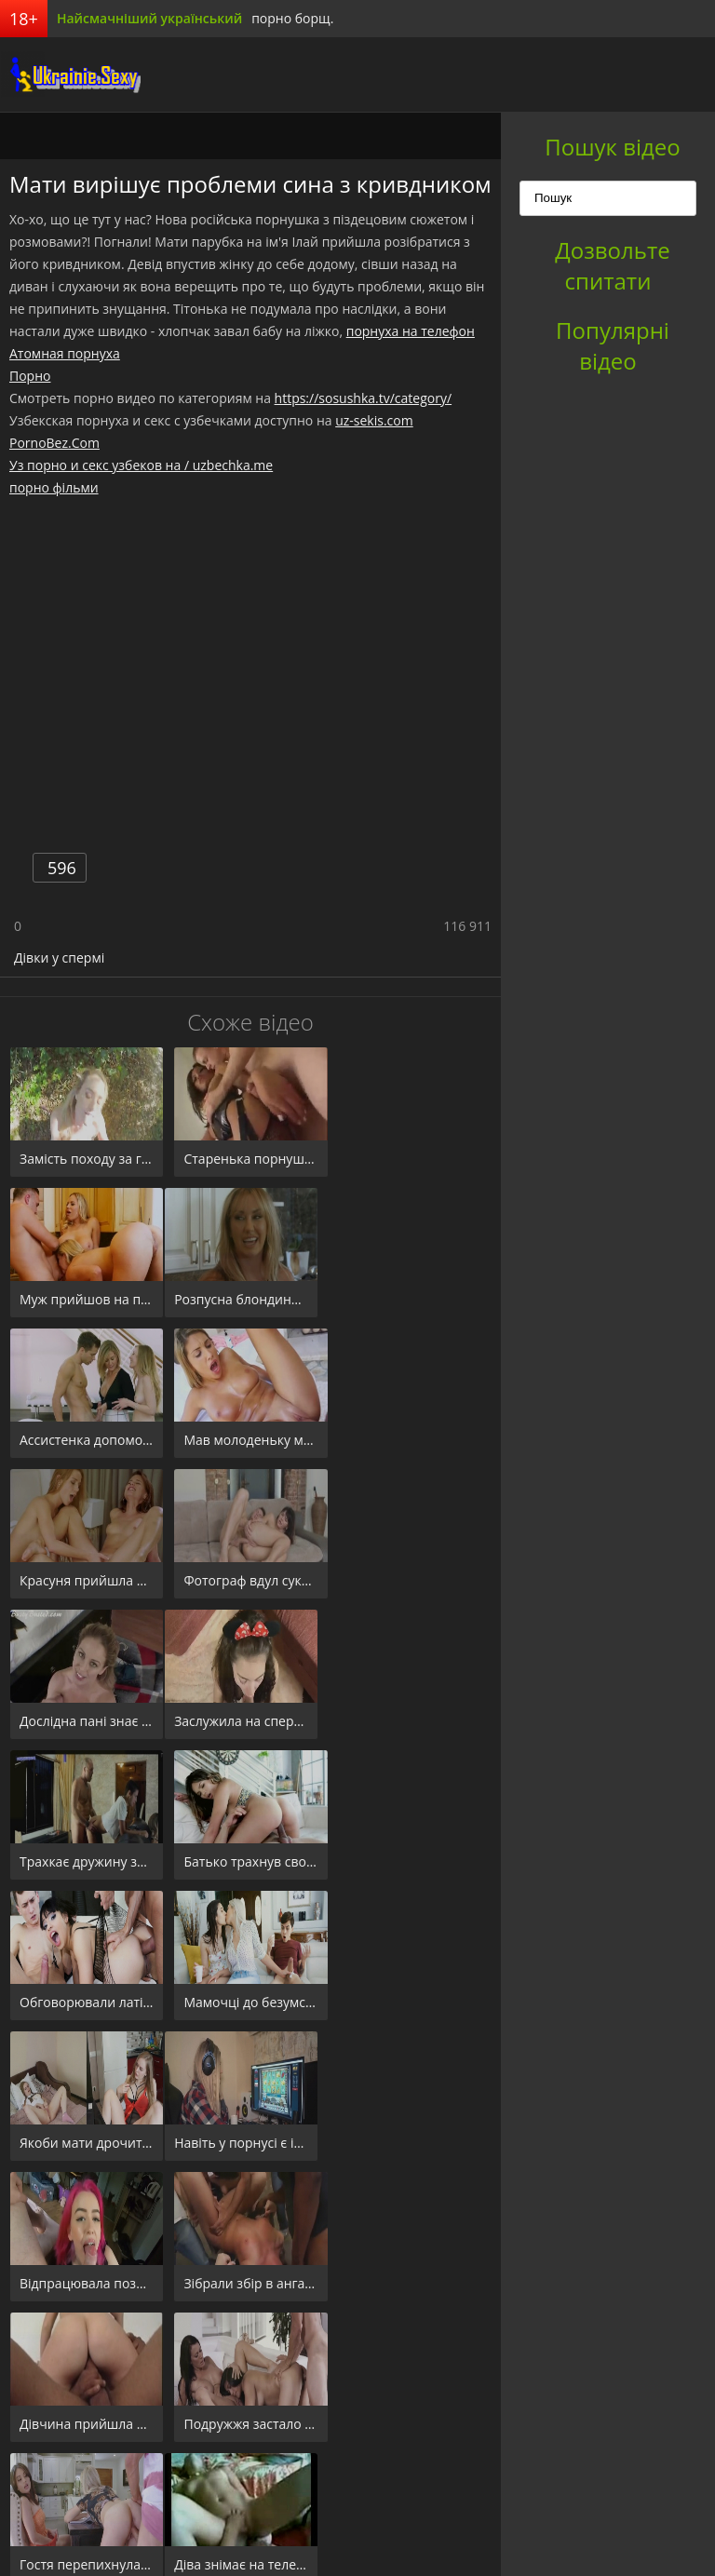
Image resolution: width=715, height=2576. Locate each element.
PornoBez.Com (54, 443)
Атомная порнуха (64, 353)
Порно (29, 375)
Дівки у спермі (59, 957)
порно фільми (54, 487)
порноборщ (70, 74)
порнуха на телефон (410, 331)
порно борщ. (292, 18)
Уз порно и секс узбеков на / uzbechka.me (141, 465)
